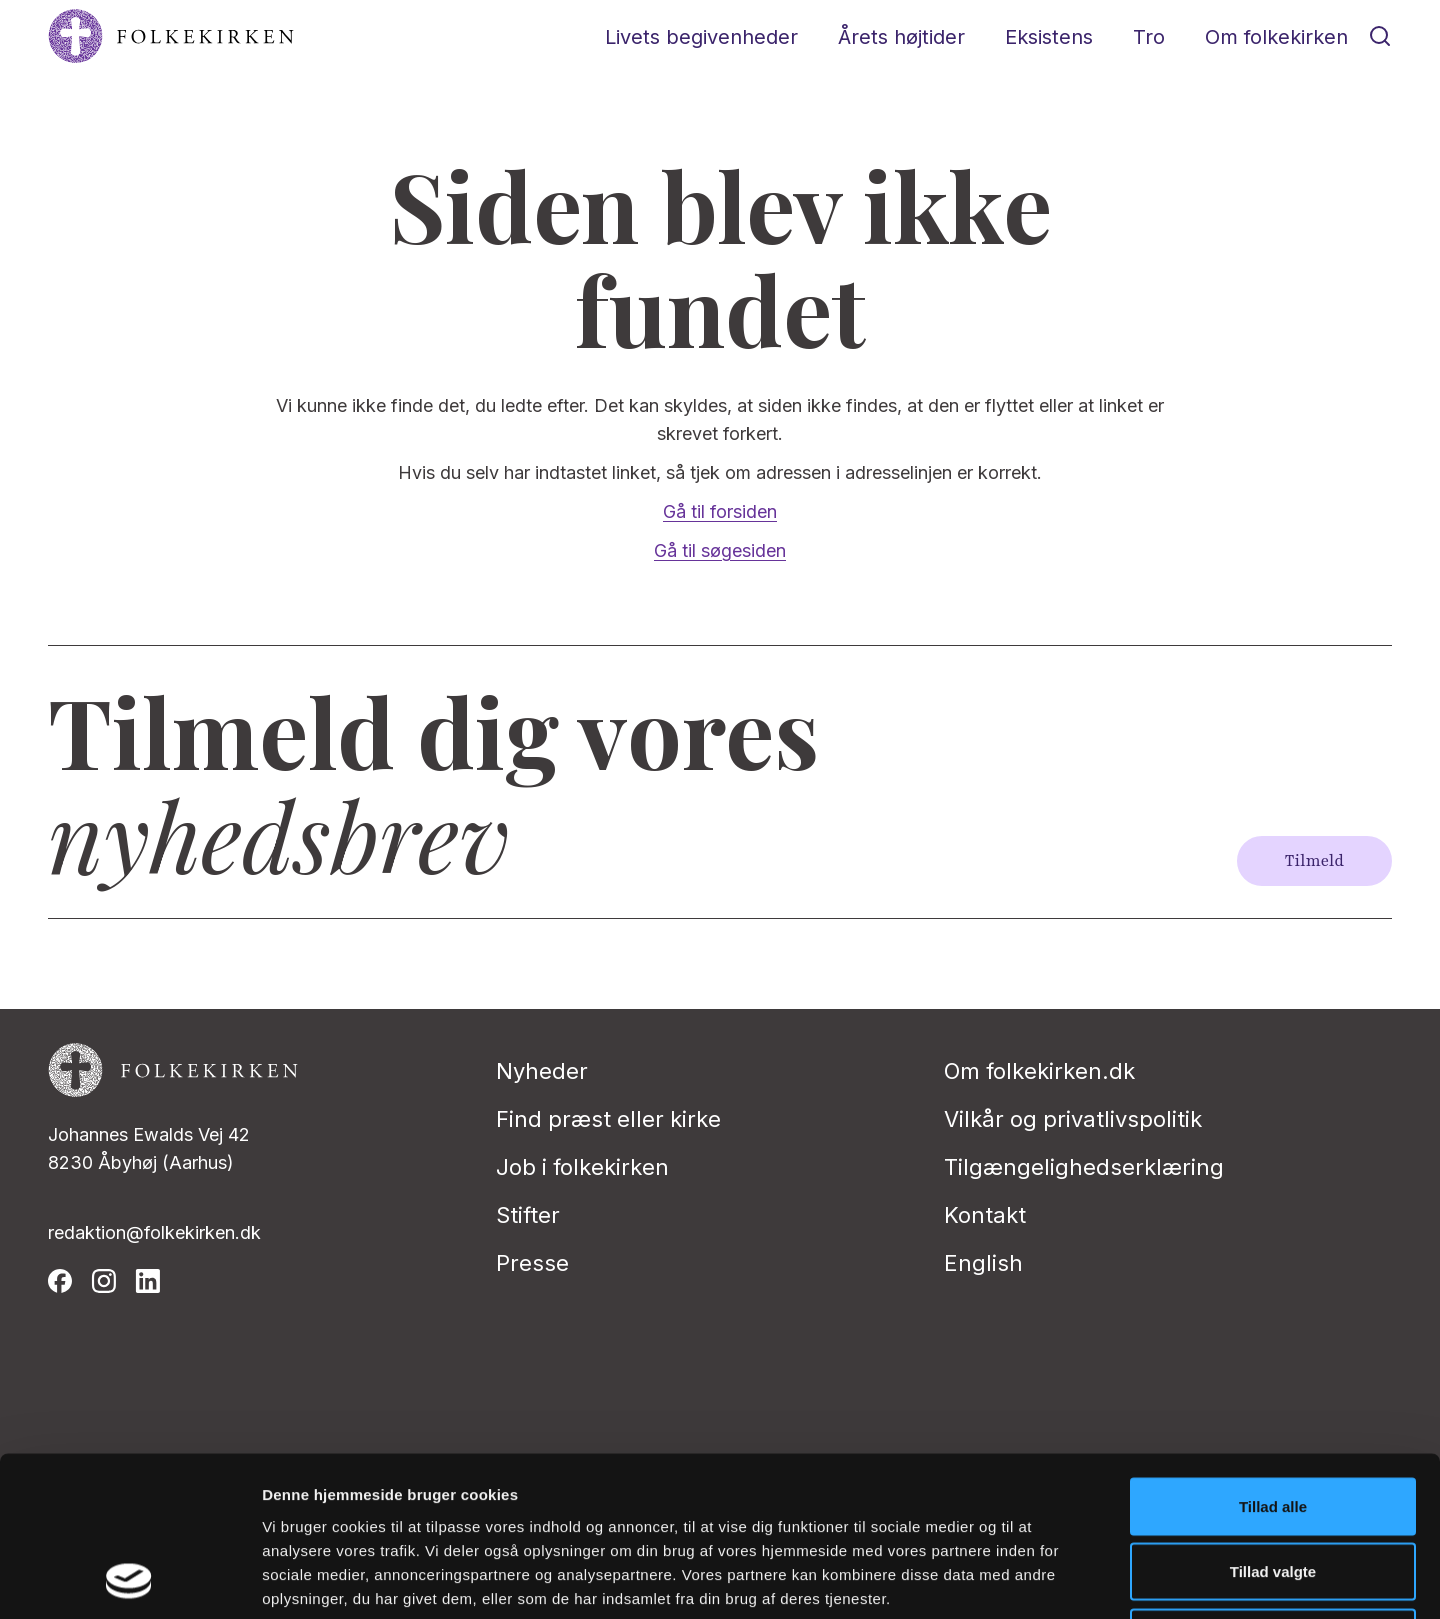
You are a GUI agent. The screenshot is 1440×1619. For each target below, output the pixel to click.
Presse (532, 1263)
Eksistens (1049, 37)
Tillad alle (1273, 1356)
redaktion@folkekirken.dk (154, 1232)
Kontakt (985, 1215)
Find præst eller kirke (608, 1119)
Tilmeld (1314, 861)
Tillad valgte (1273, 1422)
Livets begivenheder (701, 37)
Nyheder (542, 1071)
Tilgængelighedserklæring (1084, 1167)
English (983, 1263)
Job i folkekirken (582, 1167)
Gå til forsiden (720, 511)
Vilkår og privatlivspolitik (1073, 1119)
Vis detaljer (1039, 1579)
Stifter (528, 1215)
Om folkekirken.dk (1039, 1071)
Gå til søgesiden (720, 550)
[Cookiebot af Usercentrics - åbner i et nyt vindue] (129, 1580)
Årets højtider (901, 37)
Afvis (1273, 1487)
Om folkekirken (1276, 37)
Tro (1149, 37)
